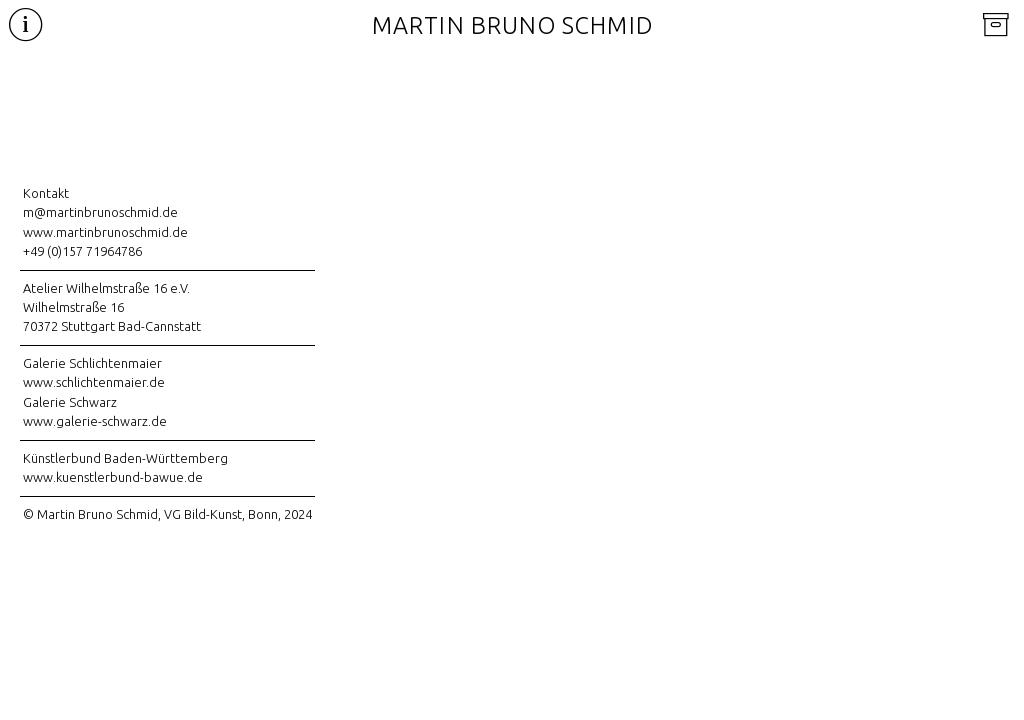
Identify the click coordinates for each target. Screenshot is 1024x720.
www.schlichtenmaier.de (94, 382)
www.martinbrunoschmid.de (105, 232)
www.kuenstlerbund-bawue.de (113, 477)
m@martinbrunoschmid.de (100, 212)
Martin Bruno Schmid (512, 25)
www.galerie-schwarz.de (95, 421)
